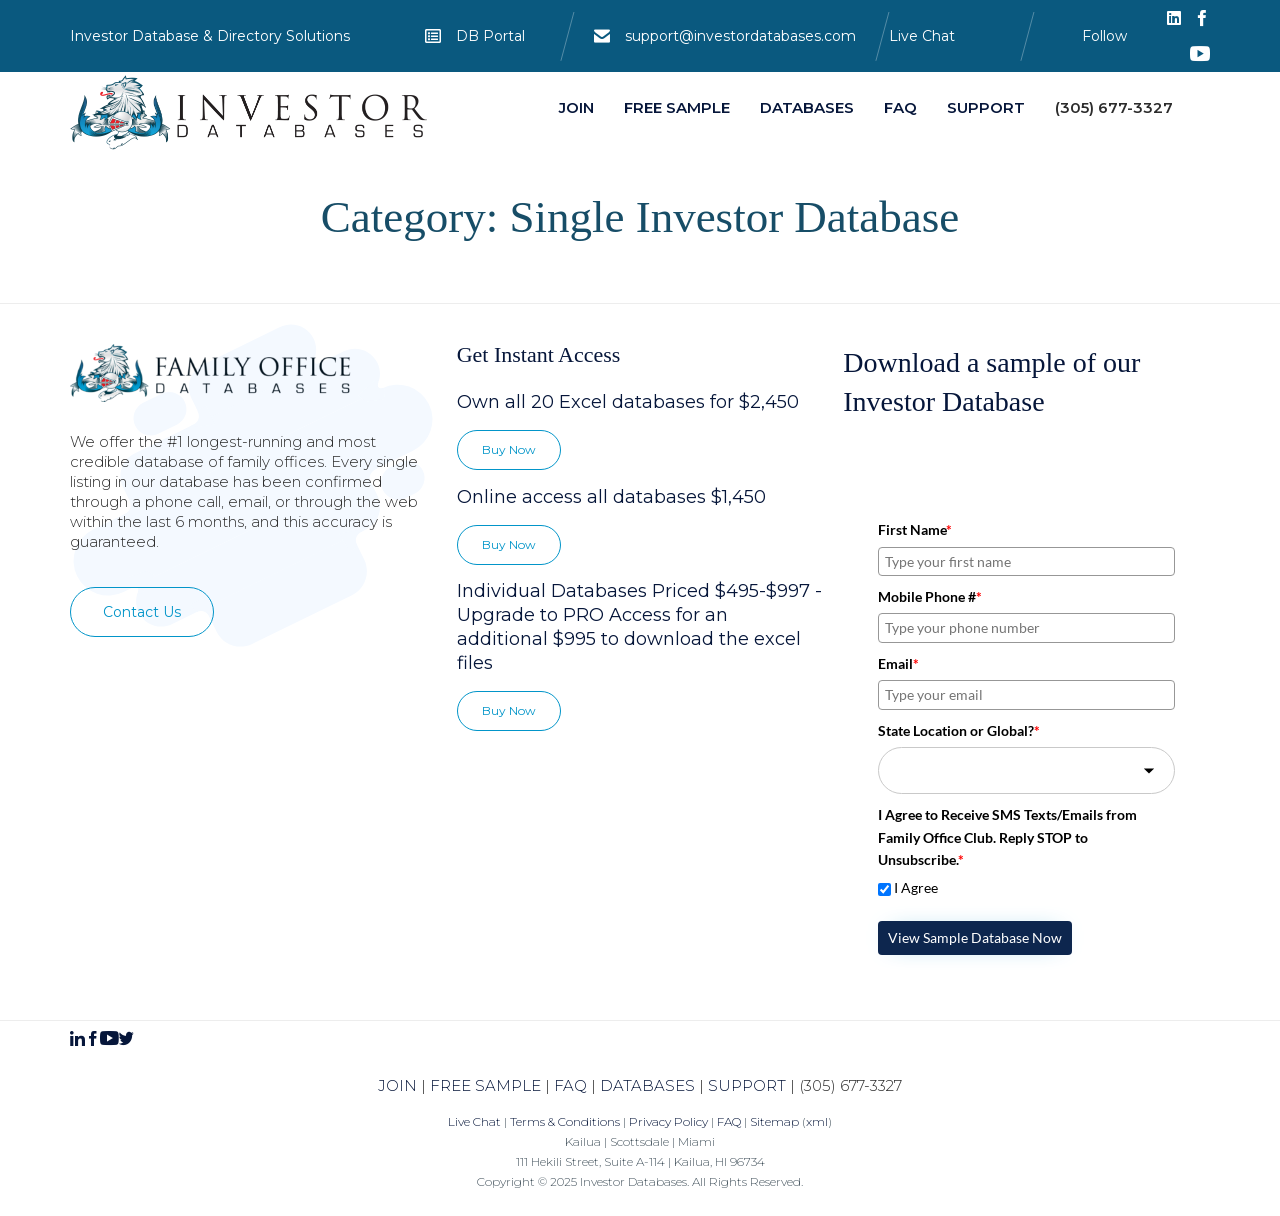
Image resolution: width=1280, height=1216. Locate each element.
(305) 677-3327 (850, 1085)
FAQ (570, 1085)
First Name (915, 529)
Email (898, 663)
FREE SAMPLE (485, 1085)
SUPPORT (747, 1085)
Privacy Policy (668, 1121)
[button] (142, 612)
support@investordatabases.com (740, 36)
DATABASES (647, 1085)
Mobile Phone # (930, 596)
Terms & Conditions (565, 1121)
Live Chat (922, 36)
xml (817, 1121)
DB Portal (490, 36)
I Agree (916, 887)
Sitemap (774, 1121)
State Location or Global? (959, 730)
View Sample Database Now (975, 937)
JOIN (397, 1085)
